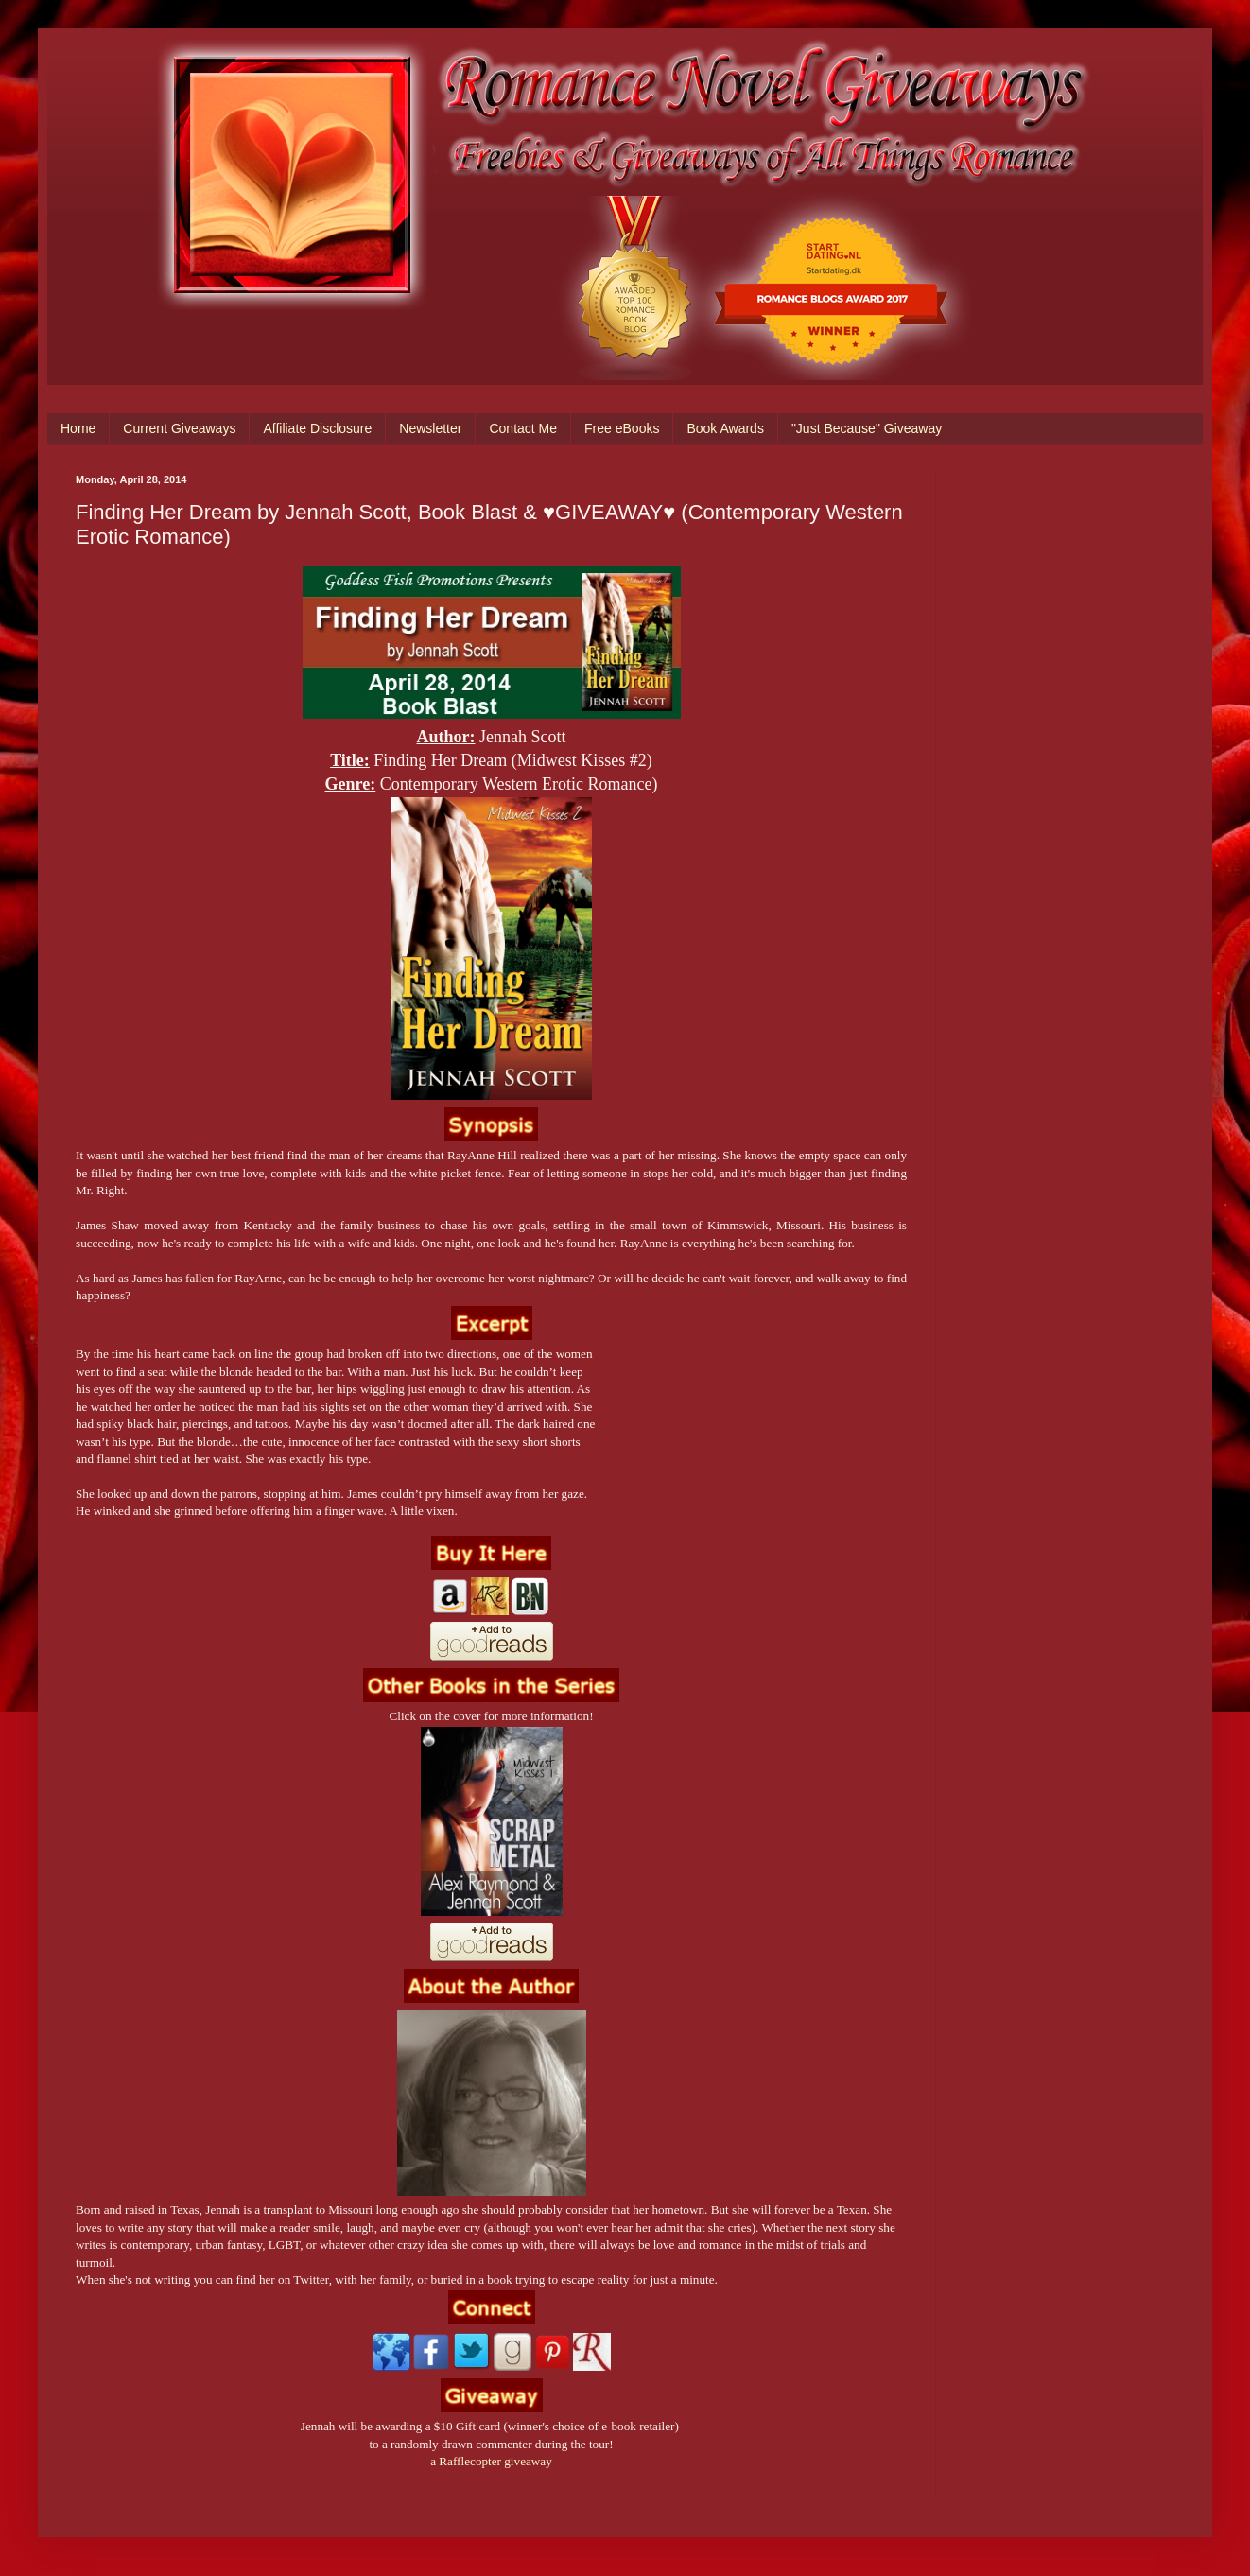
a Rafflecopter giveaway (491, 2461)
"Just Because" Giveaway (866, 428)
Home (78, 428)
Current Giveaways (179, 428)
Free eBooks (621, 428)
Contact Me (523, 428)
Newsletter (430, 428)
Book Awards (724, 428)
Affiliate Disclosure (317, 428)
